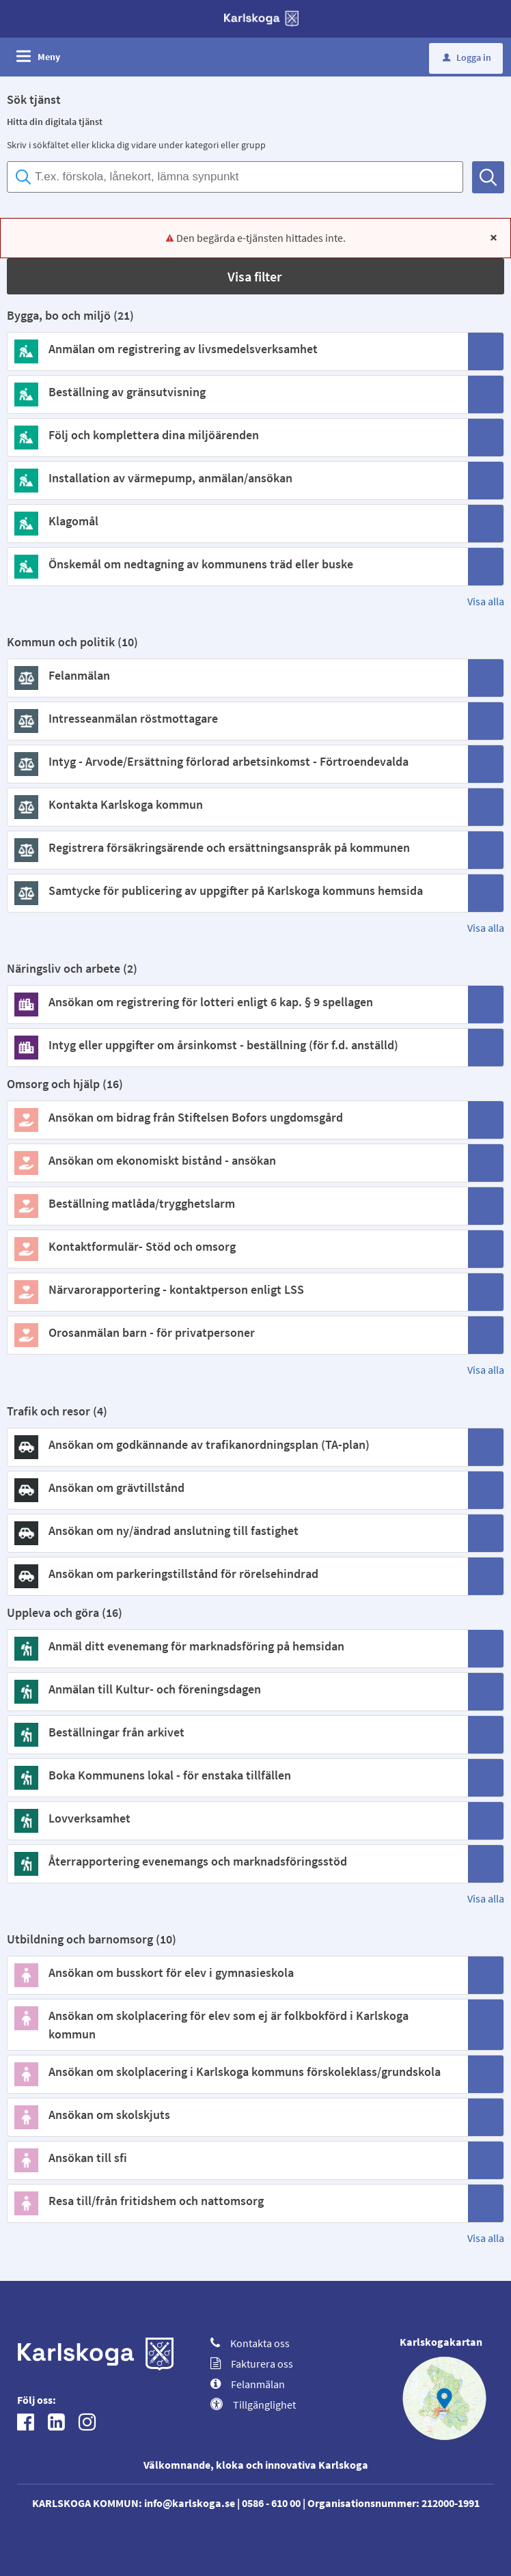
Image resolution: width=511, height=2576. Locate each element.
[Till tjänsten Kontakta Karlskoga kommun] (236, 804)
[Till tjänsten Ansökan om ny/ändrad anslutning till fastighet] (236, 1530)
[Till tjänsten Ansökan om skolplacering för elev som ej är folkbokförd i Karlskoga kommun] (236, 2024)
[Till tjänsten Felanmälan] (236, 675)
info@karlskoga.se (189, 2503)
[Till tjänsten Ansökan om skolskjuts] (236, 2114)
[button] (255, 276)
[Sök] (488, 177)
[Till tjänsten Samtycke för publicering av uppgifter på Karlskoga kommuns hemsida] (236, 890)
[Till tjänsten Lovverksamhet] (236, 1818)
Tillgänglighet (253, 2404)
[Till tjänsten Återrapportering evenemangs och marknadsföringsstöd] (236, 1861)
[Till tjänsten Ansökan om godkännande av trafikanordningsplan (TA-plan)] (236, 1444)
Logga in (467, 57)
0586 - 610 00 (271, 2503)
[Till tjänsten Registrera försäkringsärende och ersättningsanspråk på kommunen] (236, 847)
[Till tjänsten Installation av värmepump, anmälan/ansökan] (236, 478)
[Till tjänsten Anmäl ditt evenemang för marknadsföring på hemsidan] (236, 1646)
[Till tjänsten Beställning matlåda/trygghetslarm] (236, 1203)
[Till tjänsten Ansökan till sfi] (236, 2157)
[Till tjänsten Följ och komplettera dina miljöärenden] (236, 435)
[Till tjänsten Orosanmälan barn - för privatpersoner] (236, 1332)
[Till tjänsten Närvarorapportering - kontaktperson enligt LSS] (236, 1289)
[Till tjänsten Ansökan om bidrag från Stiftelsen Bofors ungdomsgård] (236, 1117)
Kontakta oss (250, 2343)
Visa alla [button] (485, 601)
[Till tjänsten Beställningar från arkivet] (236, 1732)
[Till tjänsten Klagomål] (236, 521)
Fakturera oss (251, 2363)
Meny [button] (49, 57)
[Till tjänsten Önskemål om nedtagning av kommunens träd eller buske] (236, 564)
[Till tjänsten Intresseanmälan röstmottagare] (236, 718)
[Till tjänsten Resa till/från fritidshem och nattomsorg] (236, 2200)
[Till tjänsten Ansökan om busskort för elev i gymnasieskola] (236, 1972)
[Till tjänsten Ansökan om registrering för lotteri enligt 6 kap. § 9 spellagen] (236, 1002)
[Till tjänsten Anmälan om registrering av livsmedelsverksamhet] (236, 349)
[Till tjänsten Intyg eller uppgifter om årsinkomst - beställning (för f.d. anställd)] (236, 1045)
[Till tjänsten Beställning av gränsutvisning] (236, 392)
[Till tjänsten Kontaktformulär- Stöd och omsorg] (236, 1246)
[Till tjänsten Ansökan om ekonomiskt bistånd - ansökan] (236, 1160)
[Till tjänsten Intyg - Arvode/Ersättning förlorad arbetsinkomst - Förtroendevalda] (236, 761)
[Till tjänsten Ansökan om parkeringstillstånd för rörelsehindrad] (236, 1573)
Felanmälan (247, 2384)
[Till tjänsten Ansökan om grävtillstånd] (236, 1487)
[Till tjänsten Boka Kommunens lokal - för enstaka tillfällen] (236, 1775)
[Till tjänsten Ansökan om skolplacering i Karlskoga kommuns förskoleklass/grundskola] (236, 2071)
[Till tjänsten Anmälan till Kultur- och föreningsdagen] (236, 1689)
